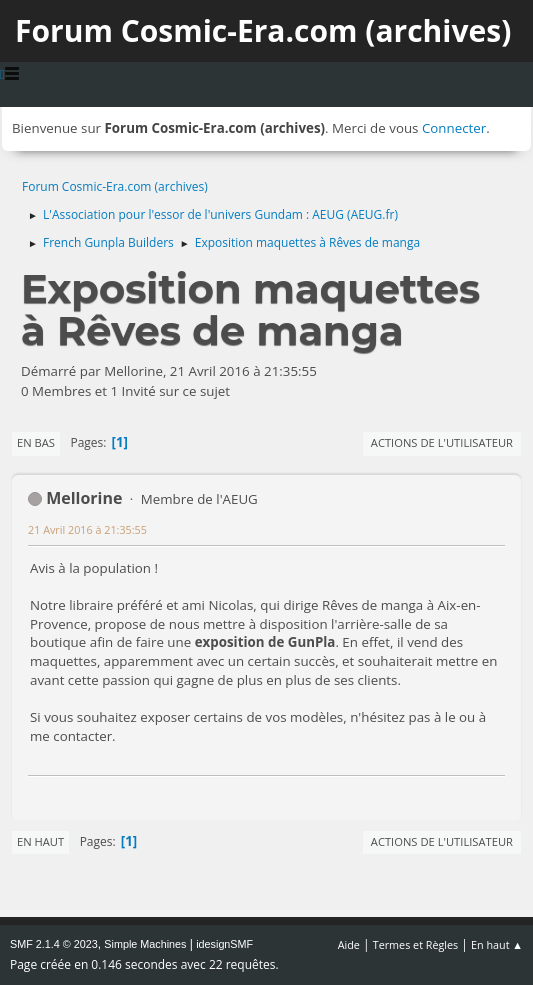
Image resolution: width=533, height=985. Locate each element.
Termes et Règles (416, 944)
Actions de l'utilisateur (442, 442)
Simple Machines (145, 944)
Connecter (454, 128)
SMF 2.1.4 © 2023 (54, 944)
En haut (40, 841)
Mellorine (84, 498)
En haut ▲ (497, 944)
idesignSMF (224, 944)
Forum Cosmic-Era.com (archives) (263, 30)
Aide (349, 944)
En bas (36, 442)
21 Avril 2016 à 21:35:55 (87, 529)
